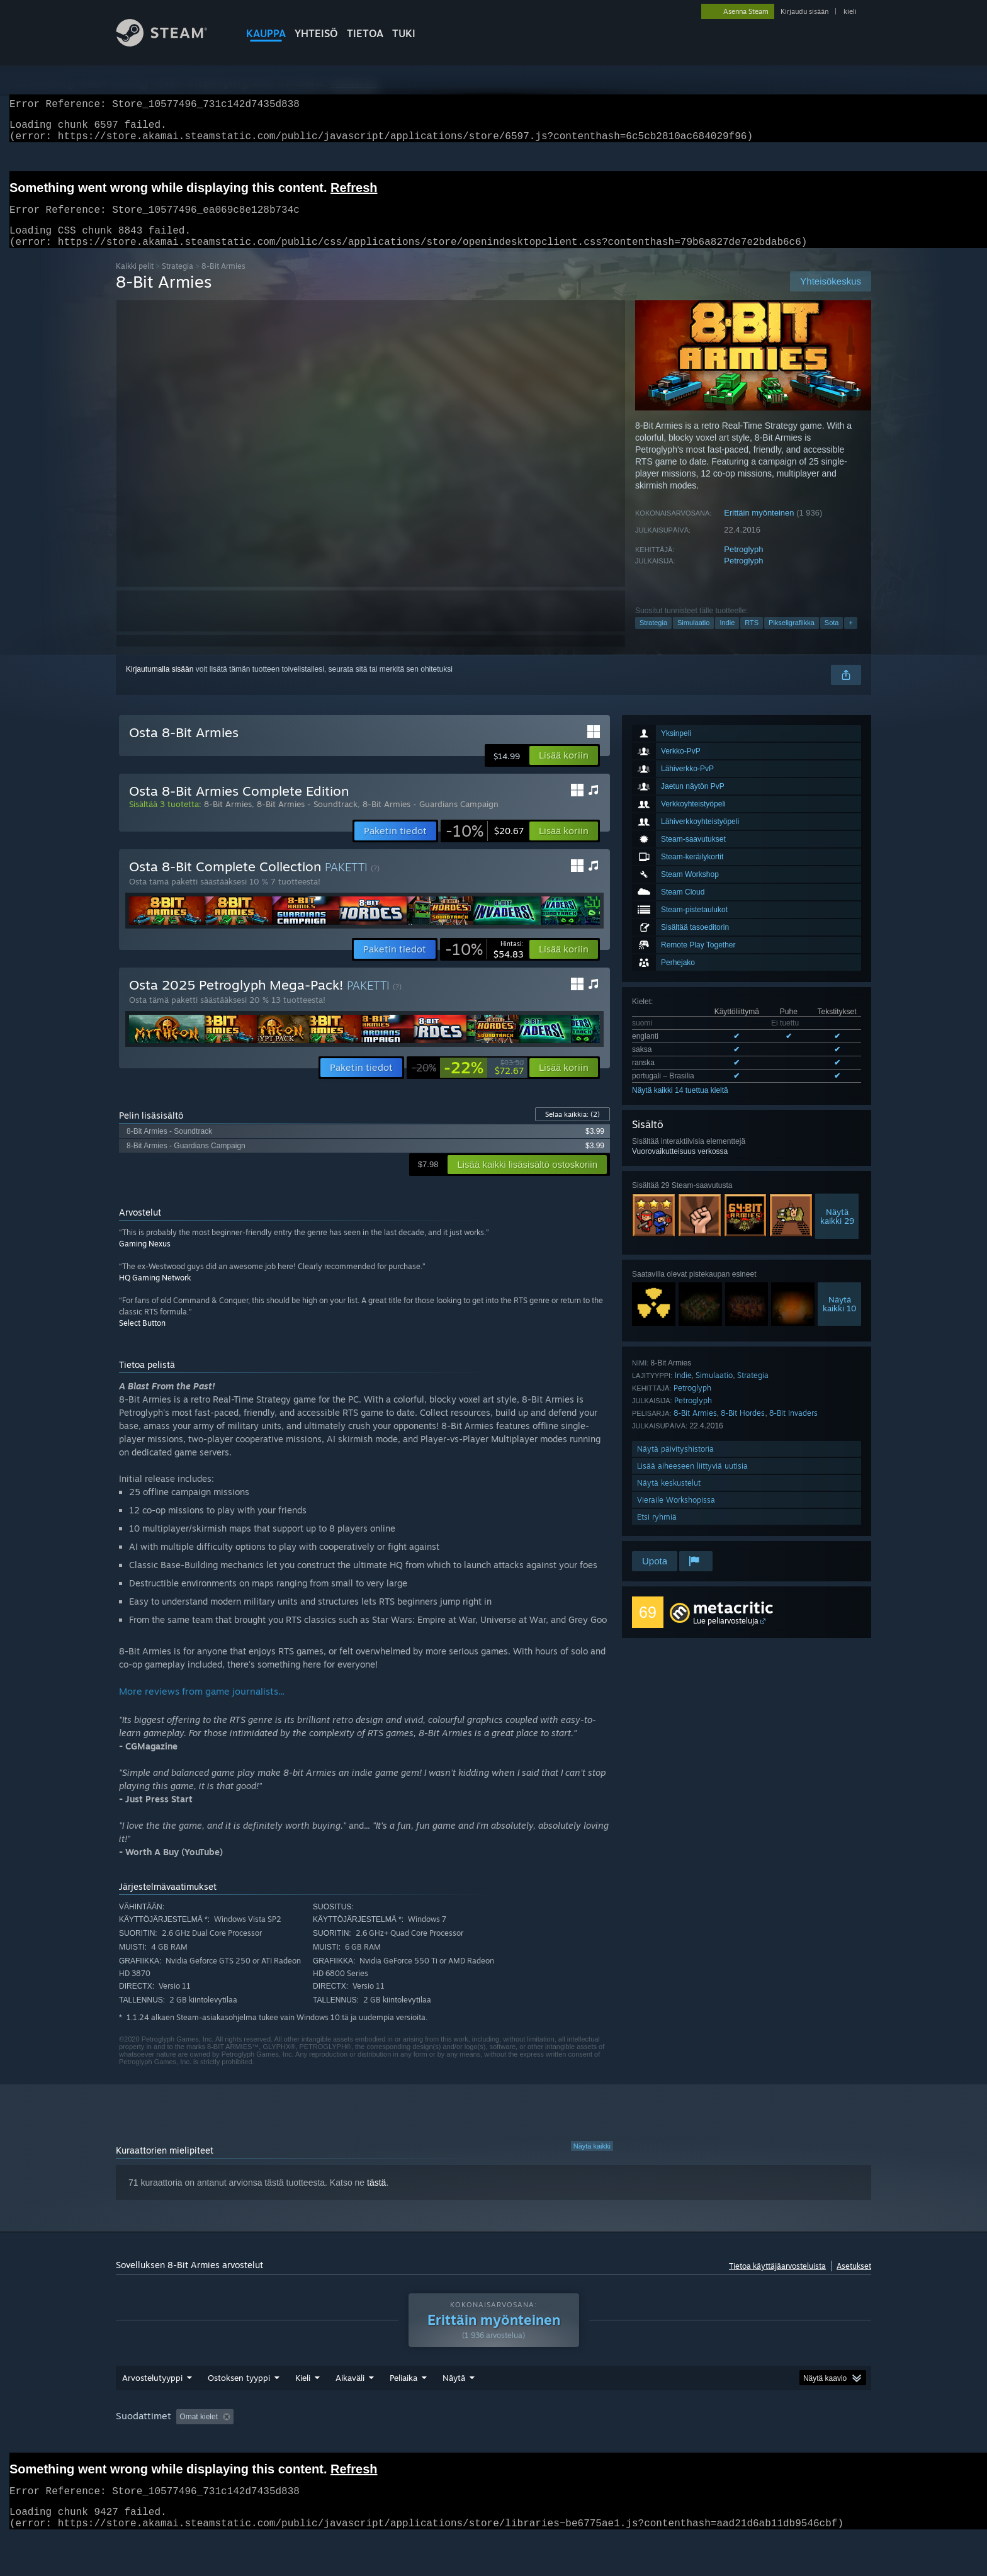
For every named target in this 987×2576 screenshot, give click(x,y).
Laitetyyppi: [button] (219, 2457)
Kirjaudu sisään (804, 11)
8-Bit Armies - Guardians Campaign (431, 819)
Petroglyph (743, 564)
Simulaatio (693, 637)
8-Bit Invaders (793, 1428)
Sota (832, 637)
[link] (484, 846)
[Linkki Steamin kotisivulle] (171, 43)
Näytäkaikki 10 (840, 1318)
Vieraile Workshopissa (676, 1515)
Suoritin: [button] (788, 2440)
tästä (376, 2198)
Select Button (142, 1338)
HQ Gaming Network (155, 1292)
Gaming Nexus (145, 1258)
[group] (493, 2449)
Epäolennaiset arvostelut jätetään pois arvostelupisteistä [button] (370, 2440)
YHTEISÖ (316, 33)
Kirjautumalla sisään (159, 684)
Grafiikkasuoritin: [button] (147, 2457)
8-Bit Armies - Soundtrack (307, 819)
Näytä (454, 2402)
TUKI (403, 33)
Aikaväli (350, 2402)
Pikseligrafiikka (792, 637)
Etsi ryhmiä (657, 1532)
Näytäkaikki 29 (837, 1231)
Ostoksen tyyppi (239, 2402)
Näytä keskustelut (669, 1498)
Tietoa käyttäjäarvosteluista (777, 2281)
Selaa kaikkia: (572, 1129)
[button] (564, 770)
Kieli (302, 2402)
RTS (752, 637)
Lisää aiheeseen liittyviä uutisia (692, 1481)
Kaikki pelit (135, 281)
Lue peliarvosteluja (726, 1636)
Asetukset (854, 2281)
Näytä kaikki (592, 2161)
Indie (727, 637)
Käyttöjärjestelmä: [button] (720, 2440)
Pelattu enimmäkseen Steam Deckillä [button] (604, 2440)
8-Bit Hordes (743, 1428)
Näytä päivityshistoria (675, 1464)
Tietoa (365, 33)
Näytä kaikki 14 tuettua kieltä (680, 1105)
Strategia (177, 281)
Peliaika (403, 2402)
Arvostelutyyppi (152, 2402)
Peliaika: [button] (502, 2440)
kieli (850, 11)
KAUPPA (266, 33)
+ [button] (850, 637)
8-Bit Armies (695, 1428)
